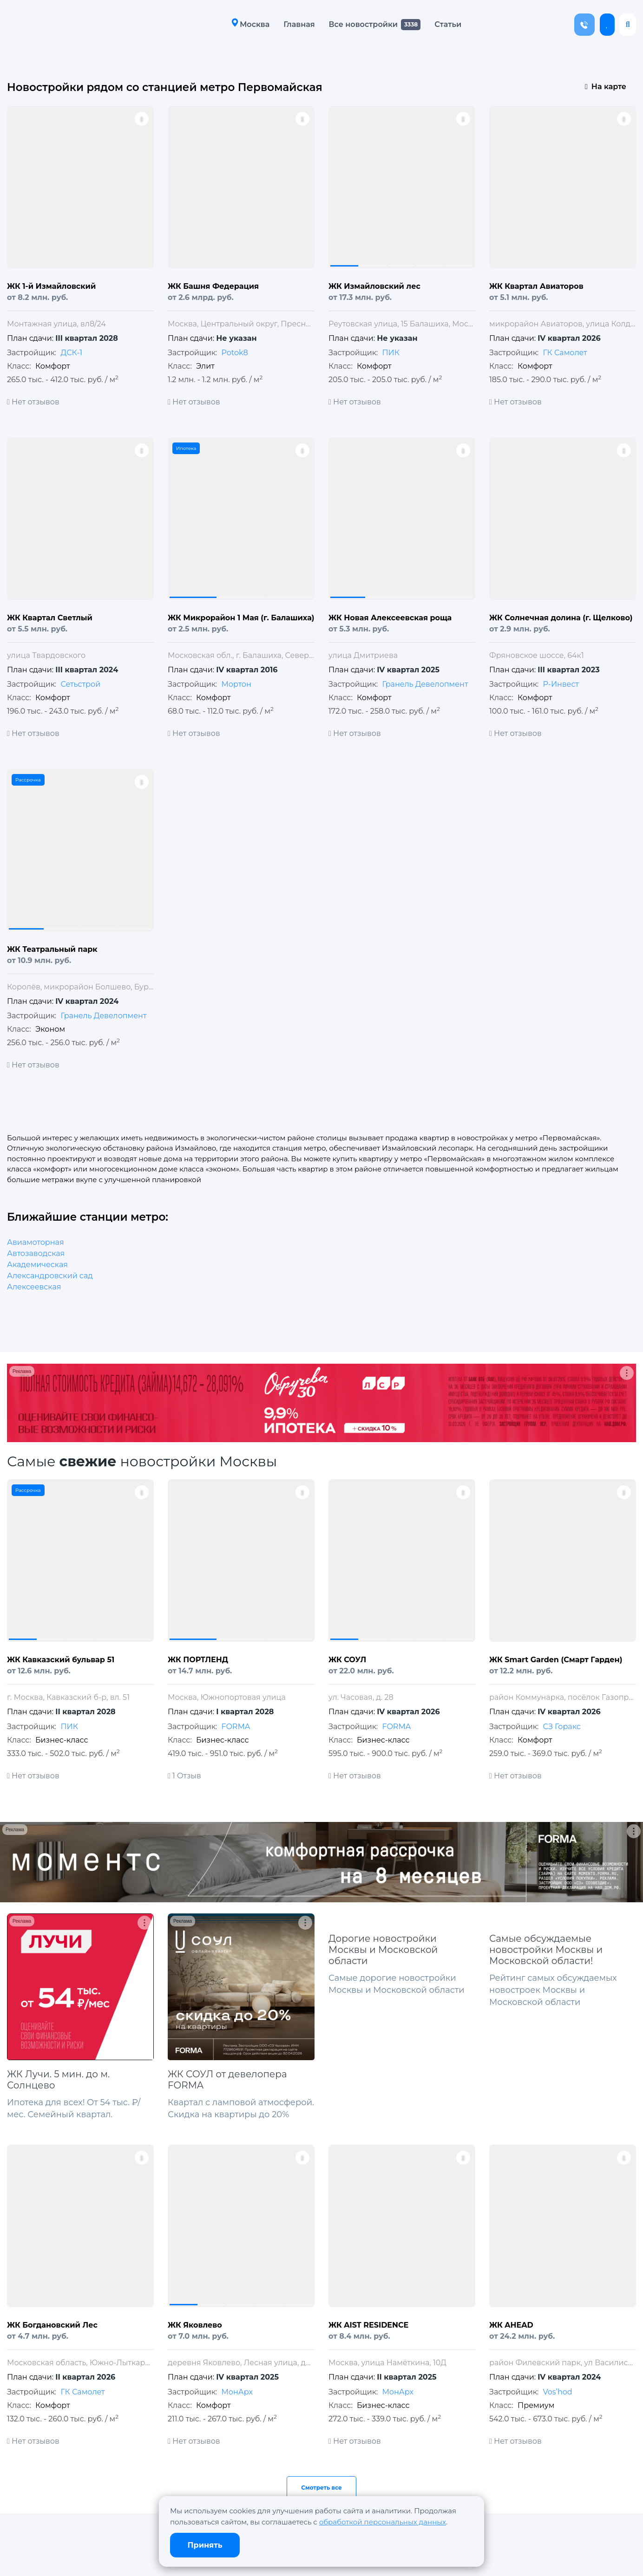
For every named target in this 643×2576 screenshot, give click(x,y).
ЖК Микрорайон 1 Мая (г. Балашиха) (241, 617)
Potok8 (234, 352)
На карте (605, 86)
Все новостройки (360, 24)
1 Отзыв (184, 1775)
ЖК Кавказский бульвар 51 (60, 1659)
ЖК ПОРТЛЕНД (198, 1659)
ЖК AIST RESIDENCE (368, 2325)
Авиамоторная (35, 1242)
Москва (248, 24)
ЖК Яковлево (195, 2325)
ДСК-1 (71, 352)
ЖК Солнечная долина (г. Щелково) (561, 617)
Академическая (37, 1264)
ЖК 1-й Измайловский (51, 286)
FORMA (235, 1726)
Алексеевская (34, 1286)
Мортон (236, 684)
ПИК (391, 352)
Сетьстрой (80, 684)
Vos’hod (557, 2391)
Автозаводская (36, 1253)
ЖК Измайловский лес (374, 286)
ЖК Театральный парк (52, 949)
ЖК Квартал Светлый (49, 617)
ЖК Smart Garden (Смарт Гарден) (555, 1659)
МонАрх (236, 2391)
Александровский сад (50, 1275)
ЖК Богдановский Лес (52, 2325)
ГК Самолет (565, 352)
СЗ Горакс (561, 1726)
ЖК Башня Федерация (213, 286)
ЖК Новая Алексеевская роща (390, 617)
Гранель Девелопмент (425, 684)
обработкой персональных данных (382, 2521)
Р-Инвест (560, 684)
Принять (205, 2545)
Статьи (445, 24)
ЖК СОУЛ (347, 1659)
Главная (296, 24)
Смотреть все (321, 2487)
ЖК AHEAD (511, 2325)
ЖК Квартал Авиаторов (536, 286)
